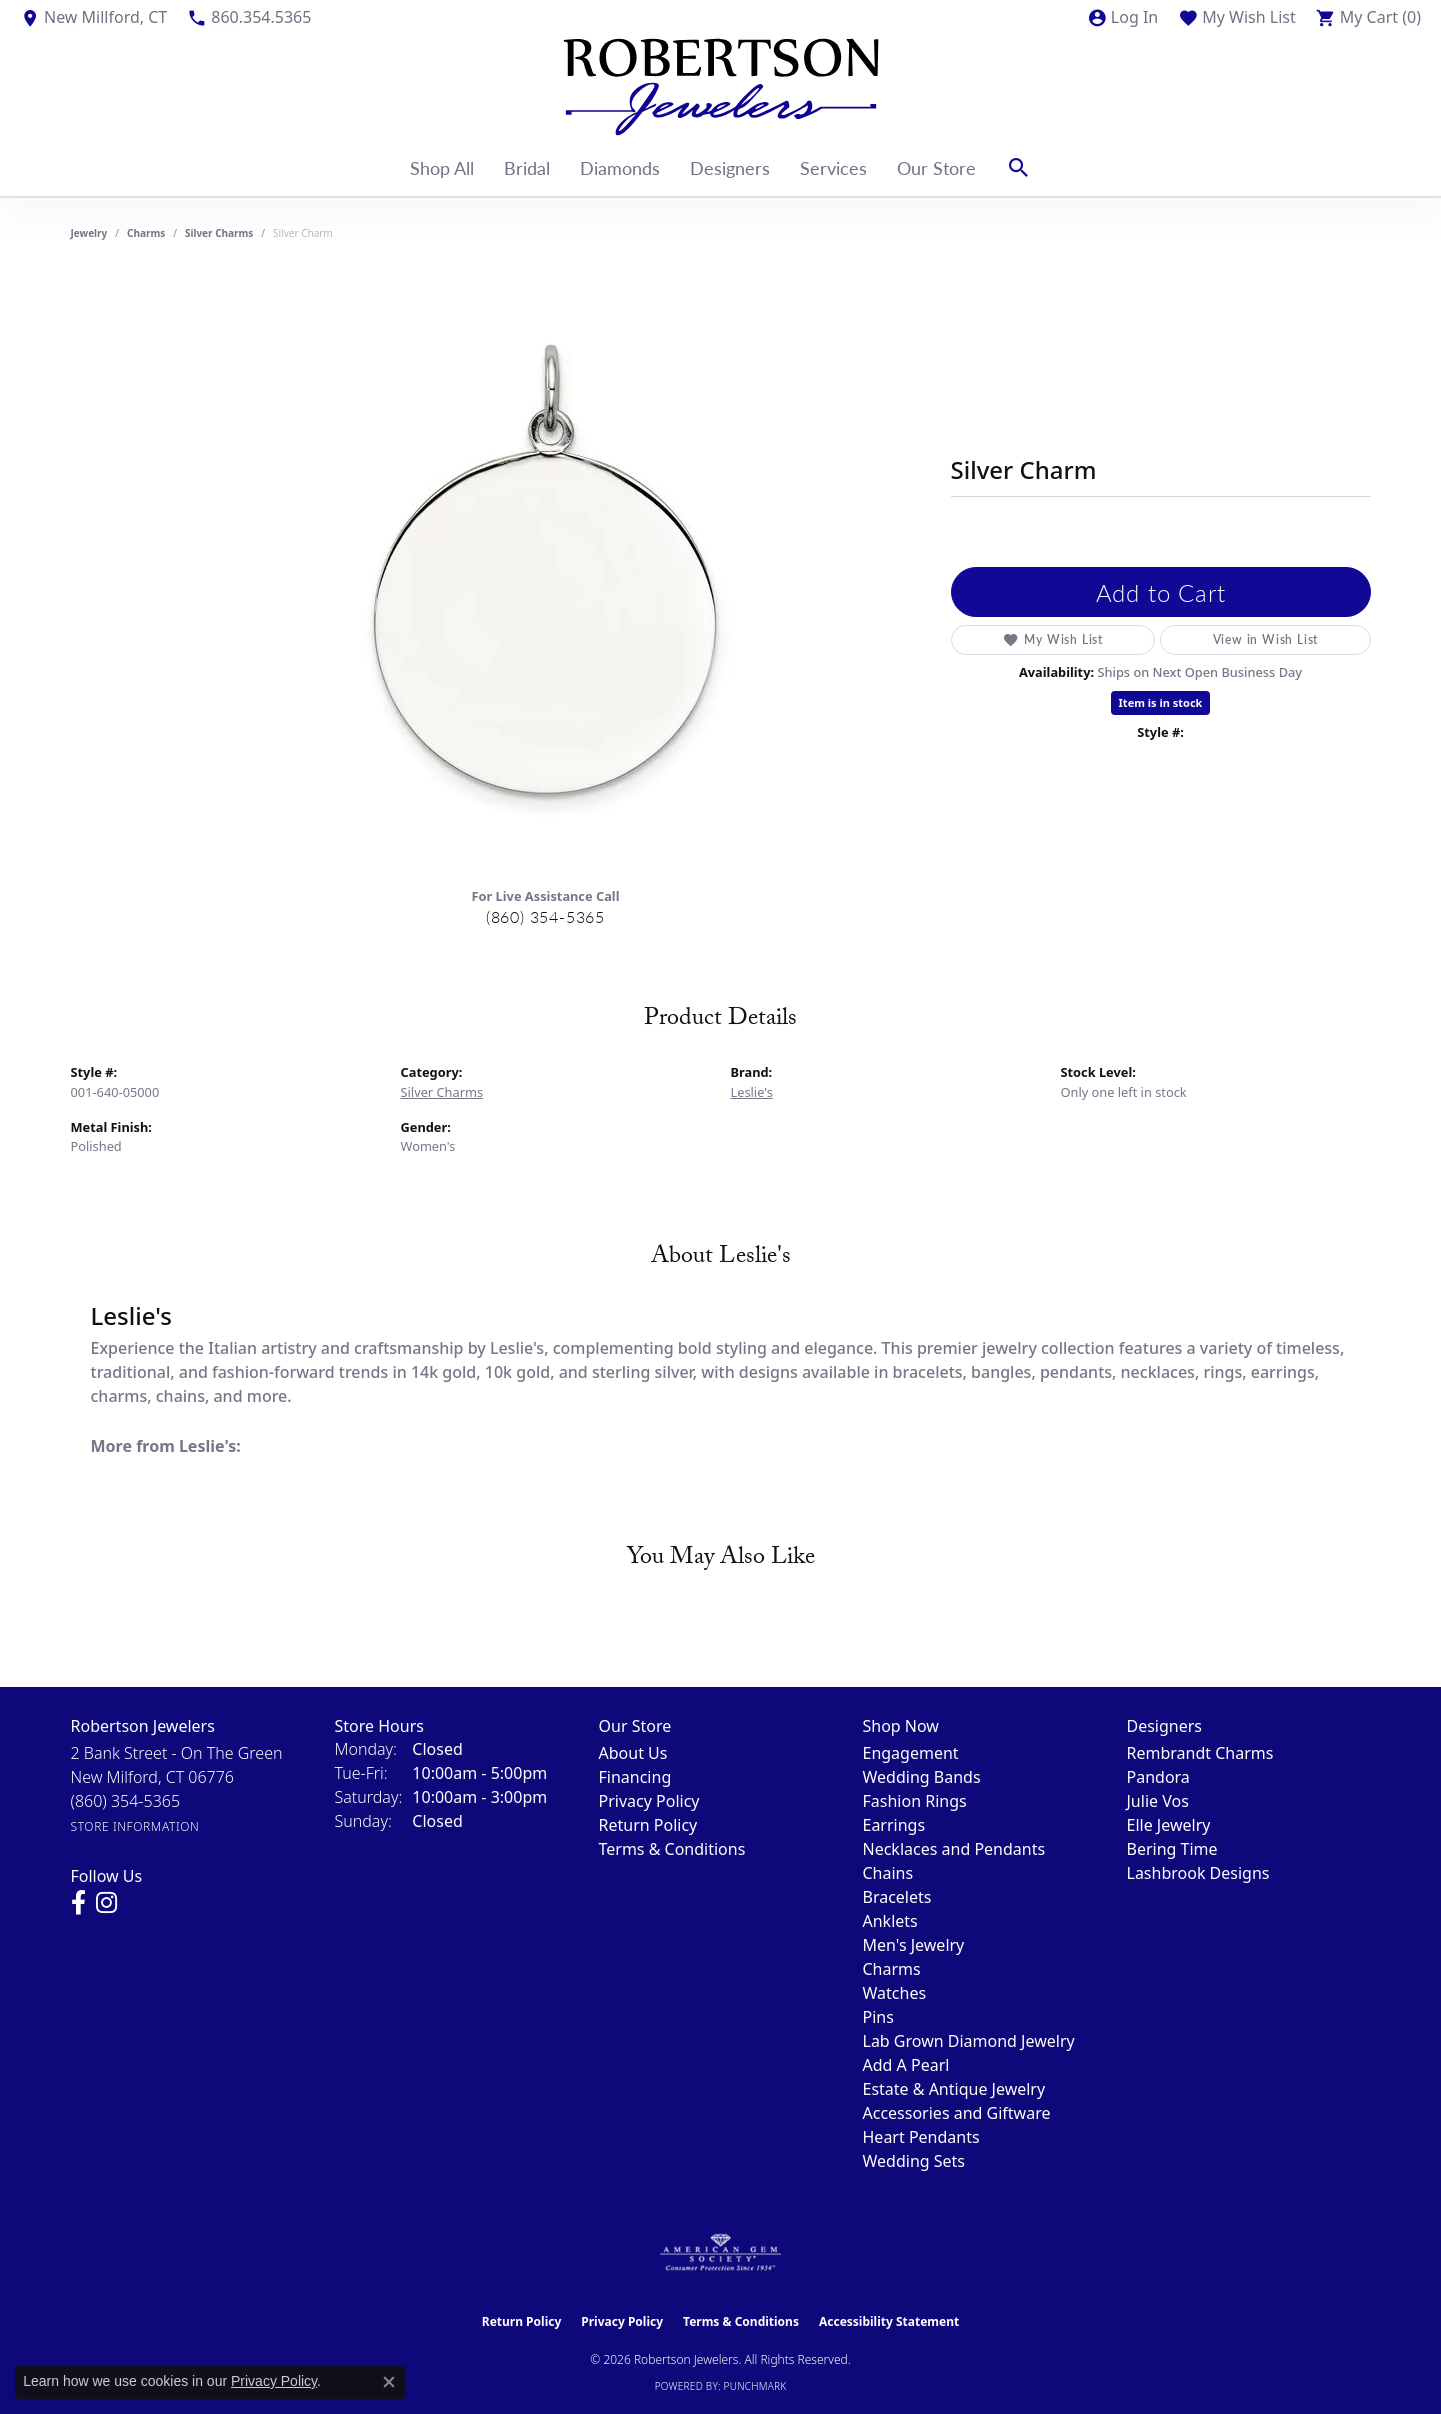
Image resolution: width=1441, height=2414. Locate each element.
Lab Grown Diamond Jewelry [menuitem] (969, 2041)
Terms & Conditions (672, 1849)
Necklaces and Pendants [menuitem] (954, 1849)
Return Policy (648, 1825)
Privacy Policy (649, 1801)
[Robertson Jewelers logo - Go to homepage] (721, 87)
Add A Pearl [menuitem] (906, 2065)
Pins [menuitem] (878, 2017)
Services (833, 167)
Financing (635, 1777)
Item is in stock (1161, 702)
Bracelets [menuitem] (897, 1897)
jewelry (89, 233)
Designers (730, 167)
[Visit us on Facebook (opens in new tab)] (78, 1903)
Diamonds (620, 167)
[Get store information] (135, 1826)
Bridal (527, 167)
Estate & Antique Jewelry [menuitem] (954, 2089)
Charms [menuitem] (892, 1969)
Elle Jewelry (1169, 1825)
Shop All (442, 167)
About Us (633, 1753)
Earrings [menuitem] (894, 1825)
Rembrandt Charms (1200, 1753)
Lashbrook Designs (1198, 1873)
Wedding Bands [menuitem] (922, 1777)
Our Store (936, 167)
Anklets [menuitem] (890, 1921)
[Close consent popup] (389, 2382)
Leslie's (752, 1092)
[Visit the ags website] (720, 2253)
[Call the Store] (126, 1801)
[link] (93, 17)
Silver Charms (219, 233)
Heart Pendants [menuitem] (921, 2137)
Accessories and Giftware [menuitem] (957, 2113)
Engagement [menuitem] (911, 1753)
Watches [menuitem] (895, 1993)
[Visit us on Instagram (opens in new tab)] (106, 1903)
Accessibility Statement (889, 2321)
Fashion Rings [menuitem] (915, 1801)
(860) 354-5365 (545, 916)
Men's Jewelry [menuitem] (914, 1945)
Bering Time (1172, 1849)
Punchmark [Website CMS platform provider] (755, 2386)
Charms (146, 233)
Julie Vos (1158, 1801)
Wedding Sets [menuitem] (914, 2161)
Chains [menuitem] (888, 1873)
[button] (1122, 17)
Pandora (1158, 1777)
